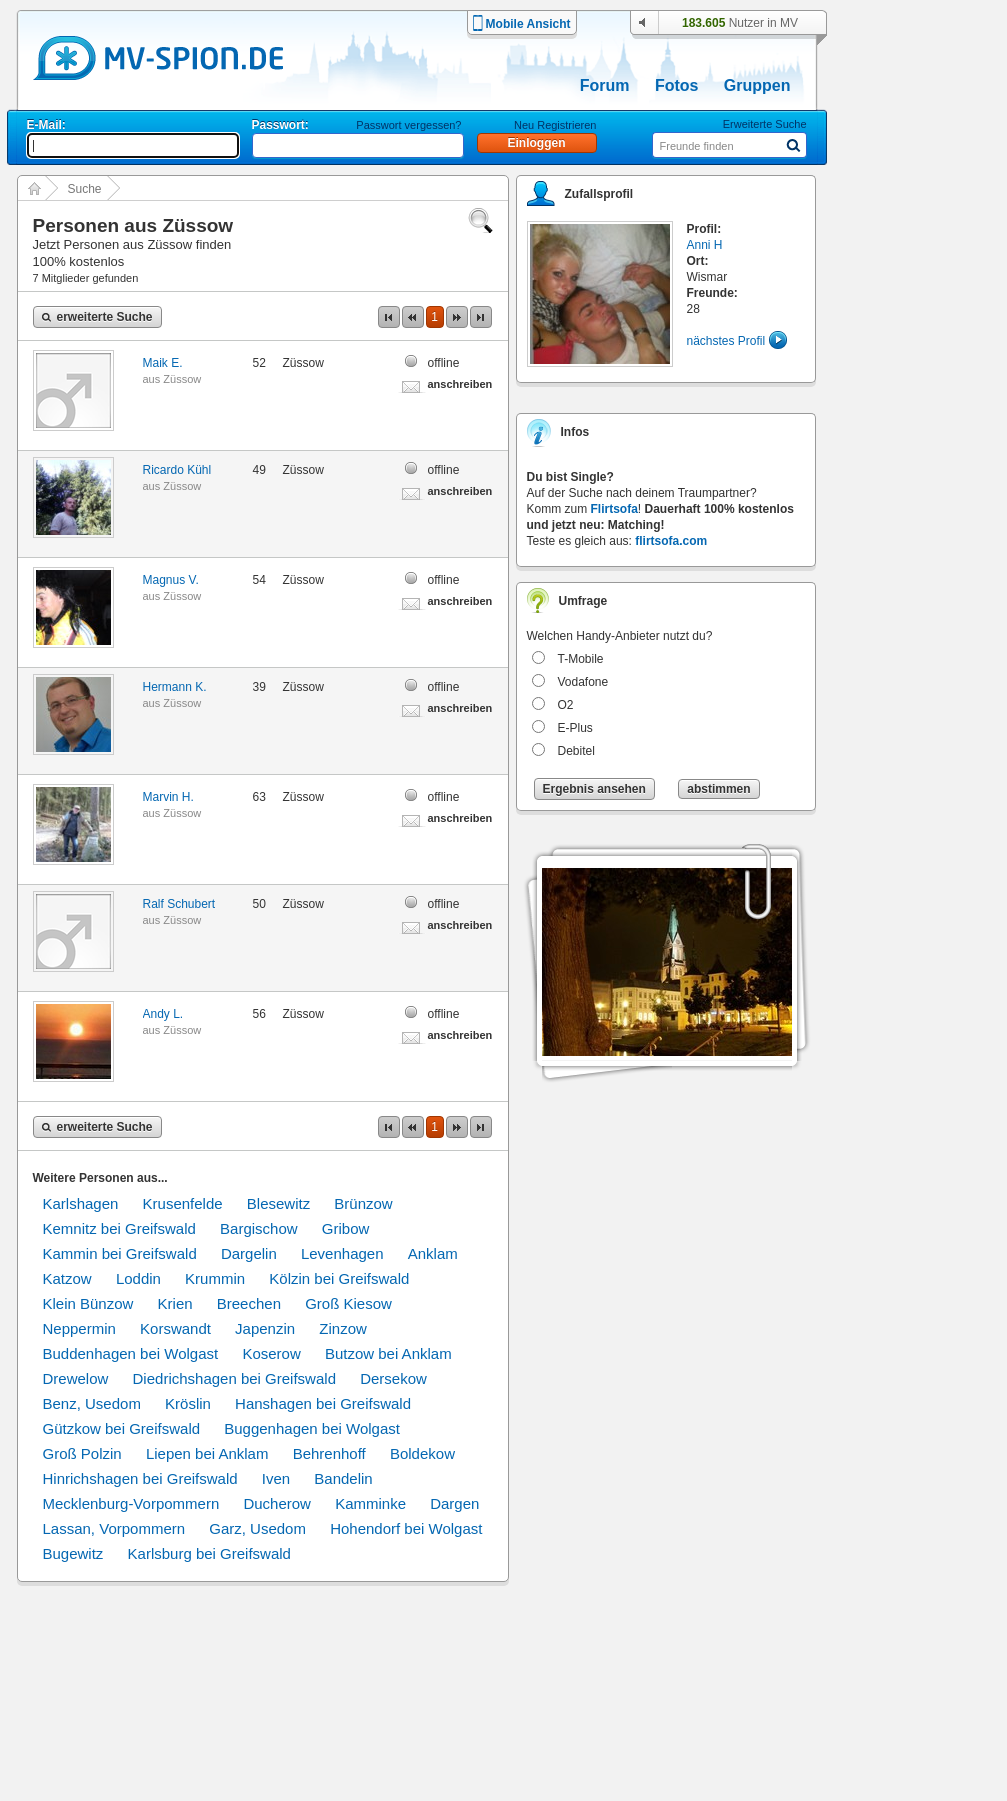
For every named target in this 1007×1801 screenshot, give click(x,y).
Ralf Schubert (179, 904)
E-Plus (575, 728)
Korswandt (175, 1328)
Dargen (454, 1503)
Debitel (576, 751)
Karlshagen (81, 1203)
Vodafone (583, 682)
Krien (175, 1303)
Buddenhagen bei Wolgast (131, 1353)
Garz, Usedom (257, 1528)
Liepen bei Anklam (207, 1453)
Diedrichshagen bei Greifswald (234, 1378)
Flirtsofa (614, 509)
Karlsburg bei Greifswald (209, 1553)
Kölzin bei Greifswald (339, 1278)
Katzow (67, 1278)
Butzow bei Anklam (388, 1353)
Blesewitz (278, 1203)
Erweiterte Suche (765, 124)
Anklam (433, 1253)
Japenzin (265, 1328)
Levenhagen (342, 1253)
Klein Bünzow (88, 1303)
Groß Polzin (82, 1453)
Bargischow (259, 1228)
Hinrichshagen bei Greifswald (140, 1478)
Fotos (677, 85)
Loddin (138, 1278)
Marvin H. (168, 797)
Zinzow (343, 1328)
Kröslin (188, 1403)
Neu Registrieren (555, 125)
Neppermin (79, 1328)
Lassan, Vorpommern (114, 1528)
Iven (276, 1478)
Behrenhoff (329, 1453)
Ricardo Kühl (177, 470)
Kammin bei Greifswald (120, 1253)
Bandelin (343, 1478)
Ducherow (277, 1503)
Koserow (271, 1353)
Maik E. (163, 363)
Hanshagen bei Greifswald (323, 1403)
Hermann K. (175, 687)
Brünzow (363, 1203)
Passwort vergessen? (408, 125)
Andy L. (163, 1014)
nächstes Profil (726, 341)
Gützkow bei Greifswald (122, 1428)
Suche (85, 189)
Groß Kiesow (348, 1303)
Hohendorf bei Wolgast (406, 1528)
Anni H (705, 245)
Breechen (249, 1303)
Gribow (346, 1228)
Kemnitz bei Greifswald (119, 1228)
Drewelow (76, 1378)
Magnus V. (171, 580)
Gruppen (757, 85)
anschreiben (460, 384)
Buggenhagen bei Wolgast (312, 1428)
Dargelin (249, 1253)
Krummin (215, 1278)
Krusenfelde (183, 1203)
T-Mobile (581, 659)
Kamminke (370, 1503)
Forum (605, 85)
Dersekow (393, 1378)
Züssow (182, 379)
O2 (566, 705)
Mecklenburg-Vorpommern (131, 1503)
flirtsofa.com (671, 541)
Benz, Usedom (92, 1403)
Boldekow (422, 1453)
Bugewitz (73, 1553)
